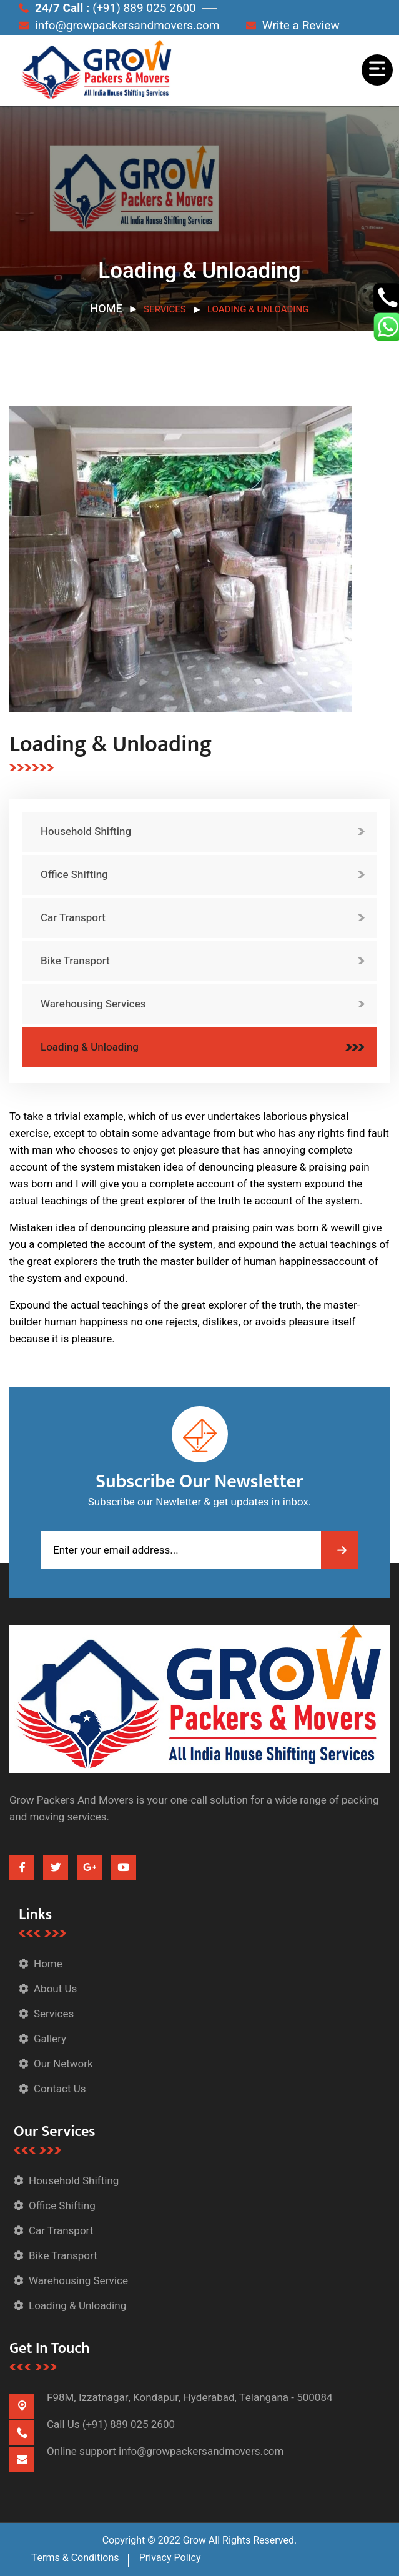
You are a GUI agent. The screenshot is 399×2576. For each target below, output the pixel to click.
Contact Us (60, 2089)
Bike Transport (75, 961)
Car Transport (73, 918)
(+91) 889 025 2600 (128, 2424)
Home (106, 309)
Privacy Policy (170, 2557)
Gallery (50, 2039)
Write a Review (293, 25)
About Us (55, 1989)
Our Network (63, 2064)
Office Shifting (74, 874)
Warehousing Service (78, 2281)
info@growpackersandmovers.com (119, 25)
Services (54, 2014)
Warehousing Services (93, 1004)
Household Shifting (86, 831)
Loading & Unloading (90, 1047)
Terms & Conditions (75, 2557)
